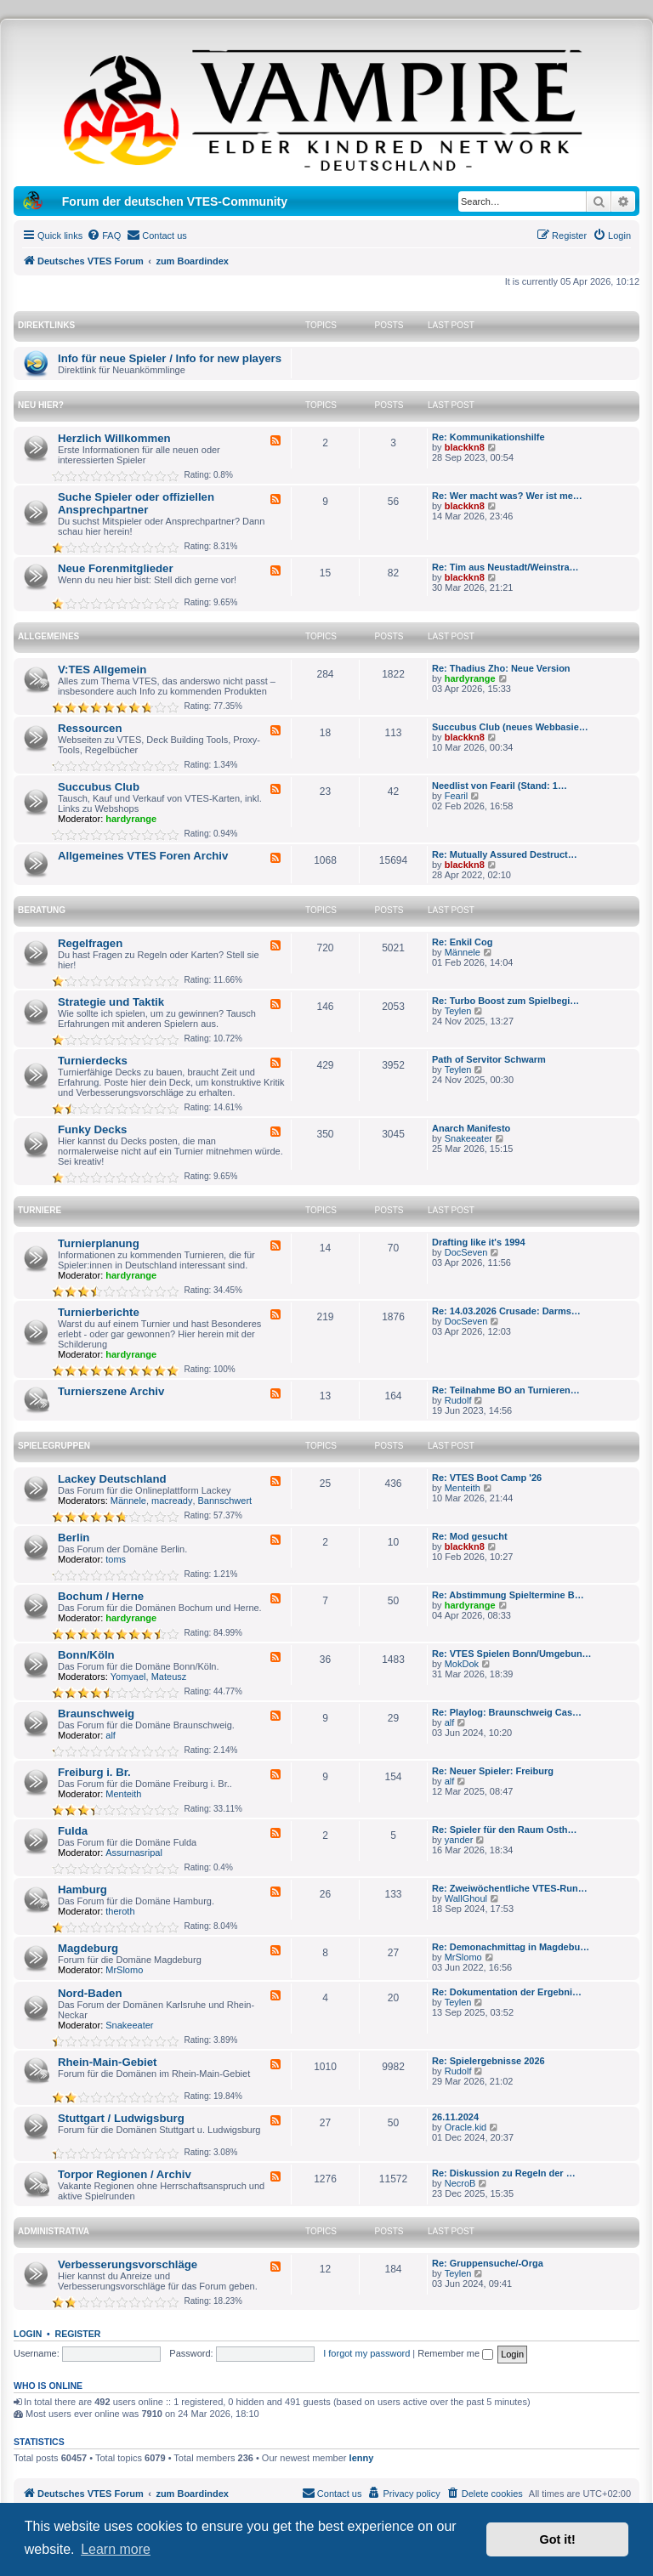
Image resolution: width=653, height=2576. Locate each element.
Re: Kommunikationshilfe (488, 437)
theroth (119, 1911)
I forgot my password (366, 2353)
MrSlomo (124, 1970)
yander (459, 1840)
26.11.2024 (455, 2117)
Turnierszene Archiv (111, 1391)
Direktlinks (46, 325)
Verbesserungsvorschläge (127, 2264)
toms (115, 1559)
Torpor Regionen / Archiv (124, 2174)
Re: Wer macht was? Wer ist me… (507, 496)
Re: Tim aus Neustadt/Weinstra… (505, 567)
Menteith (462, 1488)
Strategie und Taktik (111, 1002)
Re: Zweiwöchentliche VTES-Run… (510, 1888)
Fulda (73, 1830)
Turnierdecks (93, 1060)
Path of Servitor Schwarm (489, 1059)
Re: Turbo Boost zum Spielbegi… (505, 1001)
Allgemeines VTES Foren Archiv (143, 855)
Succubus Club (98, 786)
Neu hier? (41, 405)
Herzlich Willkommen (114, 438)
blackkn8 (465, 447)
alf (110, 1735)
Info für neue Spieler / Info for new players (169, 358)
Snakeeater (468, 1138)
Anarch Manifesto (471, 1128)
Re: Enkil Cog (462, 942)
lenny (361, 2458)
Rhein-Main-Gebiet (107, 2062)
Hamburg (82, 1889)
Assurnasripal (133, 1852)
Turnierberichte (98, 1312)
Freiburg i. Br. (94, 1772)
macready (171, 1500)
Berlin (73, 1537)
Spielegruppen (54, 1445)
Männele (462, 952)
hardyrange (470, 678)
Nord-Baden (90, 1993)
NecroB (460, 2183)
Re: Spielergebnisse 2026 (488, 2061)
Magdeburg (88, 1948)
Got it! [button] (558, 2539)
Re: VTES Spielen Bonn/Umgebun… (512, 1653)
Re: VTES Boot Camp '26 (487, 1477)
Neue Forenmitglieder (115, 568)
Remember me (455, 2353)
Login (28, 2334)
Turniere (39, 1210)
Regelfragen (90, 943)
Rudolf (458, 1400)
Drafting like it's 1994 (478, 1242)
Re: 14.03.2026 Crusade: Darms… (506, 1311)
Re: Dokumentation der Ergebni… (507, 1992)
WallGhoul (466, 1898)
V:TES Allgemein (102, 669)
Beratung (41, 910)
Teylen (458, 1011)
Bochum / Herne (101, 1596)
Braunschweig (96, 1713)
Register (78, 2334)
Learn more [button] (115, 2549)
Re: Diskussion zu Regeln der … (504, 2173)
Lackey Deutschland (112, 1478)
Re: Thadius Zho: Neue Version (501, 668)
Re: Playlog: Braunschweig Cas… (507, 1712)
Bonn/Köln (86, 1654)
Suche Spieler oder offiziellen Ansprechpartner (136, 503)
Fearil (456, 796)
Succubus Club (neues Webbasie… (510, 727)
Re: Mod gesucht (470, 1536)
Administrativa (53, 2231)
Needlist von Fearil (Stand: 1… (499, 785)
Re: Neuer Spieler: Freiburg (493, 1771)
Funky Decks (92, 1129)
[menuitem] (104, 235)
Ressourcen (90, 728)
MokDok (462, 1664)
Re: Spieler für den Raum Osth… (504, 1829)
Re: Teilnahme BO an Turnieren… (506, 1390)
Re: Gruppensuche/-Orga (487, 2263)
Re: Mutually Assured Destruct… (504, 854)
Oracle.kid (466, 2127)
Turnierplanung (98, 1243)
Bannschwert (225, 1500)
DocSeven (466, 1252)
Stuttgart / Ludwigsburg (121, 2118)
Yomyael (128, 1676)
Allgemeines (48, 636)
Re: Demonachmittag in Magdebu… (510, 1947)
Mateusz (169, 1676)
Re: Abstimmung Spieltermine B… (508, 1595)
